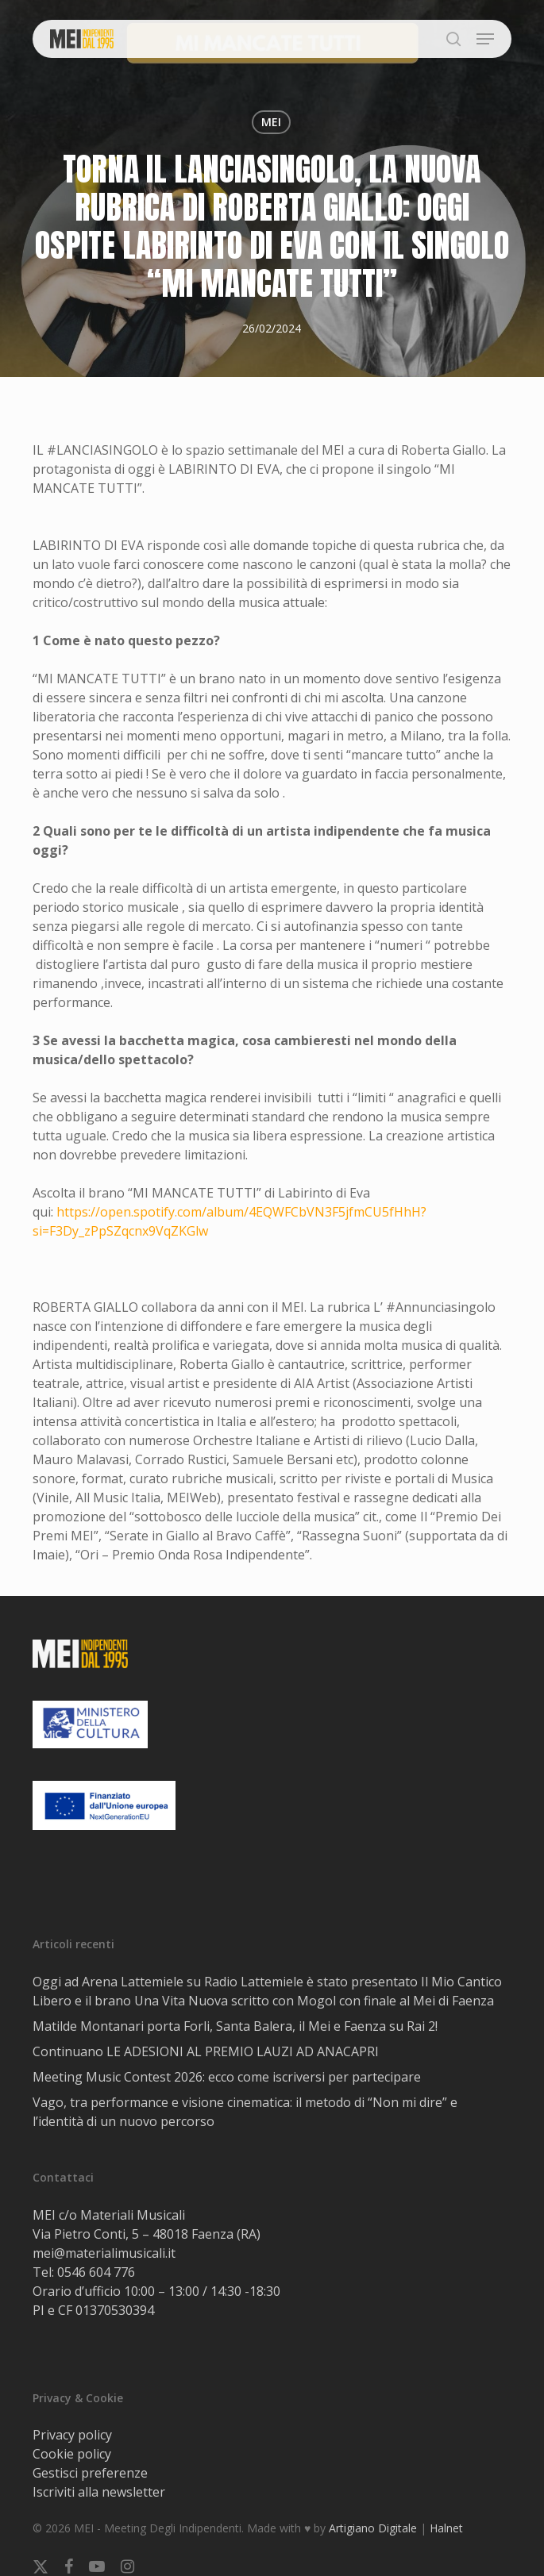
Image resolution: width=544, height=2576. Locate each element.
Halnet (446, 2528)
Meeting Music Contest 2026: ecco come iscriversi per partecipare (227, 2077)
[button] (485, 39)
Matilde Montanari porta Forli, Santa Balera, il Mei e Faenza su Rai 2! (235, 2026)
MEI (271, 121)
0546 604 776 (96, 2272)
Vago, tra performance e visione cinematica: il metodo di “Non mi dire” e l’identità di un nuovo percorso (245, 2111)
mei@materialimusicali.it (104, 2253)
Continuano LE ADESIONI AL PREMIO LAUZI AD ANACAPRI (206, 2051)
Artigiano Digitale (373, 2528)
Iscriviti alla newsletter (99, 2492)
